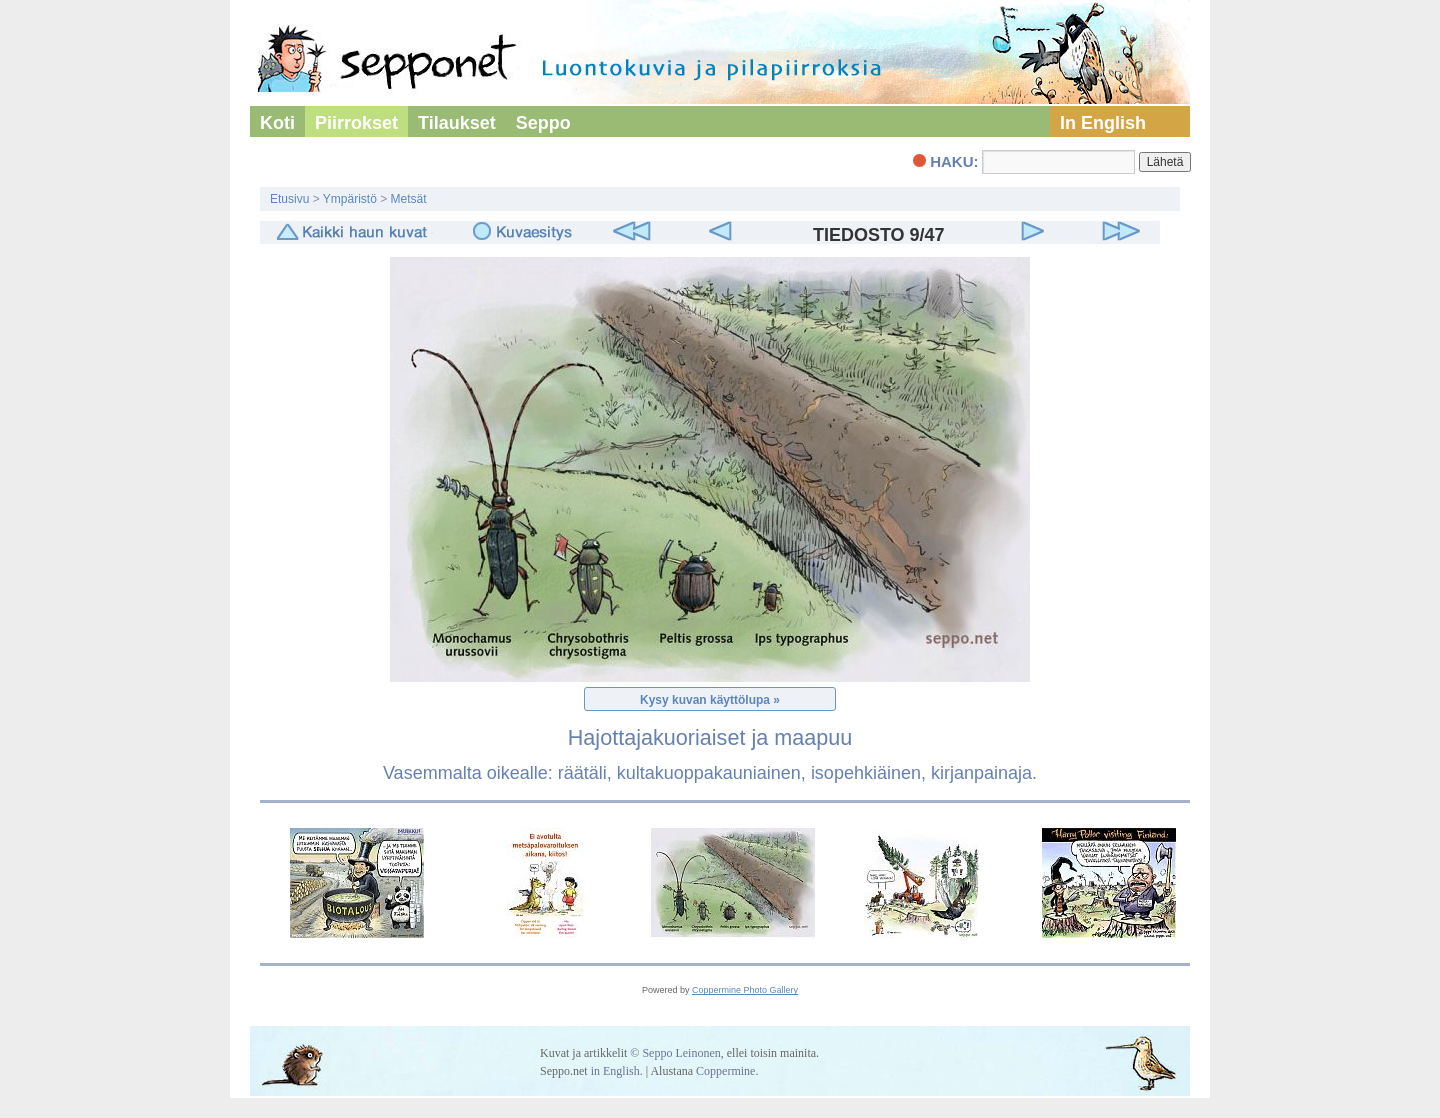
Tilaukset (457, 123)
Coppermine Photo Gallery (745, 990)
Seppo (543, 123)
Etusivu (289, 199)
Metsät (409, 199)
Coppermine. (727, 1071)
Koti (277, 123)
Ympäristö (350, 199)
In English (1103, 123)
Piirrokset (356, 123)
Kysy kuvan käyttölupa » (710, 700)
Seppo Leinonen (681, 1053)
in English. (617, 1071)
